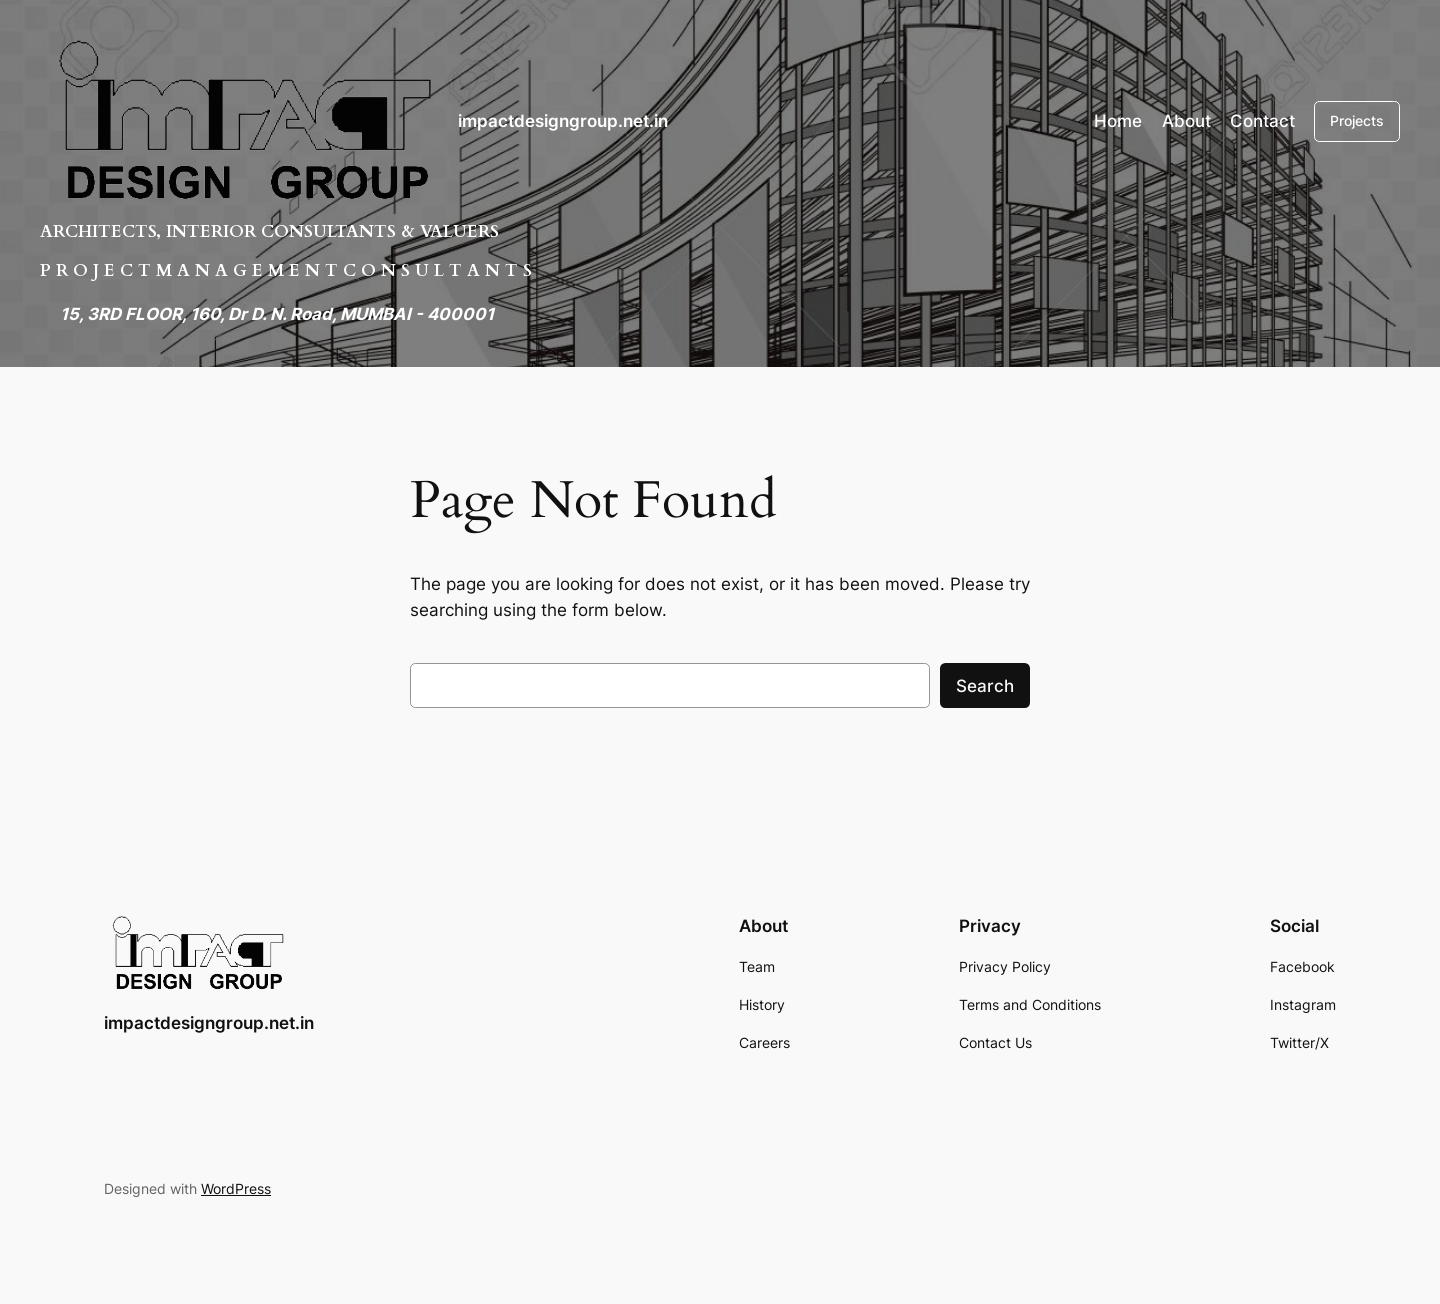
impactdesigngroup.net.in (563, 121)
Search (985, 686)
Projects (1357, 120)
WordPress (236, 1188)
